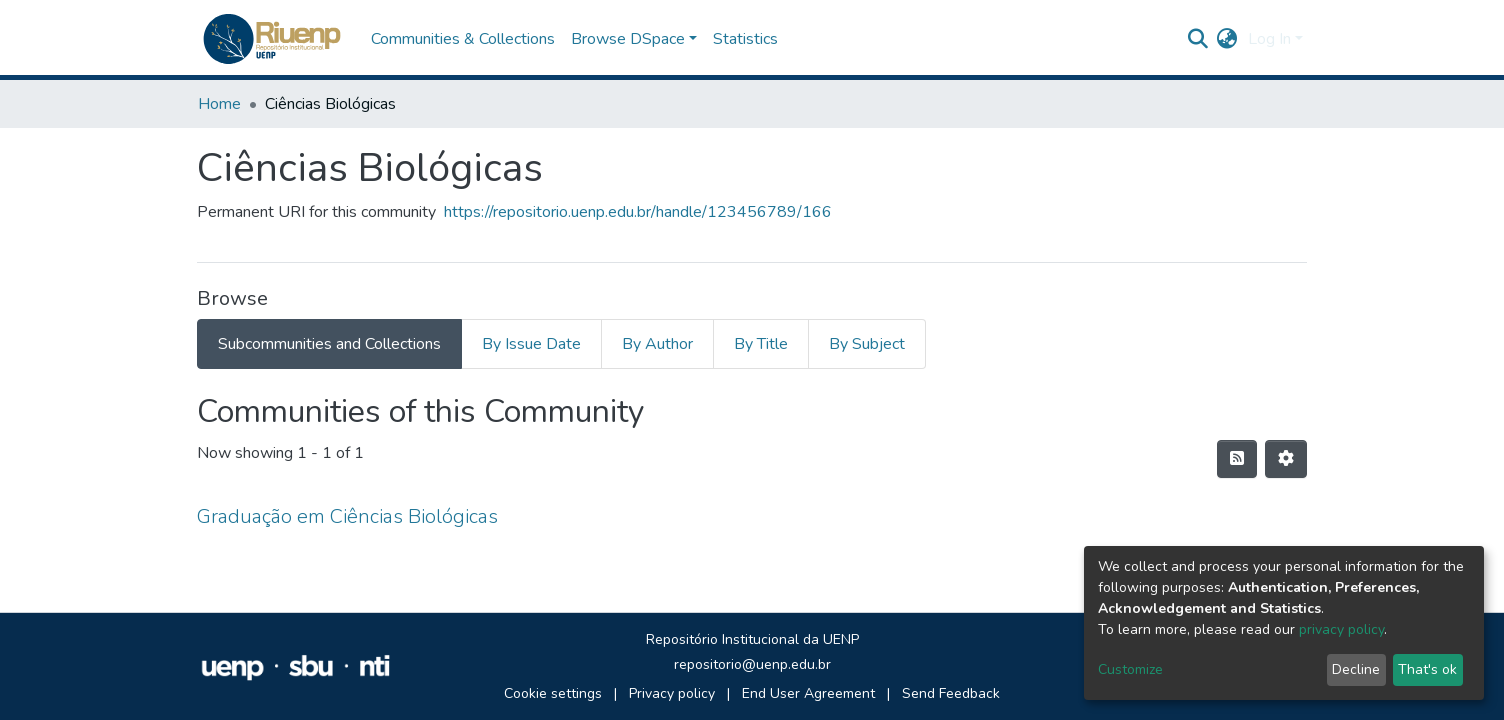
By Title (761, 344)
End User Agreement (808, 693)
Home (219, 104)
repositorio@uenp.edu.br (752, 664)
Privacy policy (672, 693)
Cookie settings (553, 693)
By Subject (867, 344)
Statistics (745, 39)
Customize (1130, 669)
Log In (1269, 39)
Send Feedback (951, 693)
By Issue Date (531, 344)
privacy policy (1341, 629)
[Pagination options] (1286, 459)
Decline (1356, 669)
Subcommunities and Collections (329, 344)
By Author (657, 344)
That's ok (1427, 669)
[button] (1227, 39)
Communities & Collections (463, 39)
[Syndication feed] (1237, 459)
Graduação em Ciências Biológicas (347, 516)
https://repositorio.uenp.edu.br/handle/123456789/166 (638, 212)
